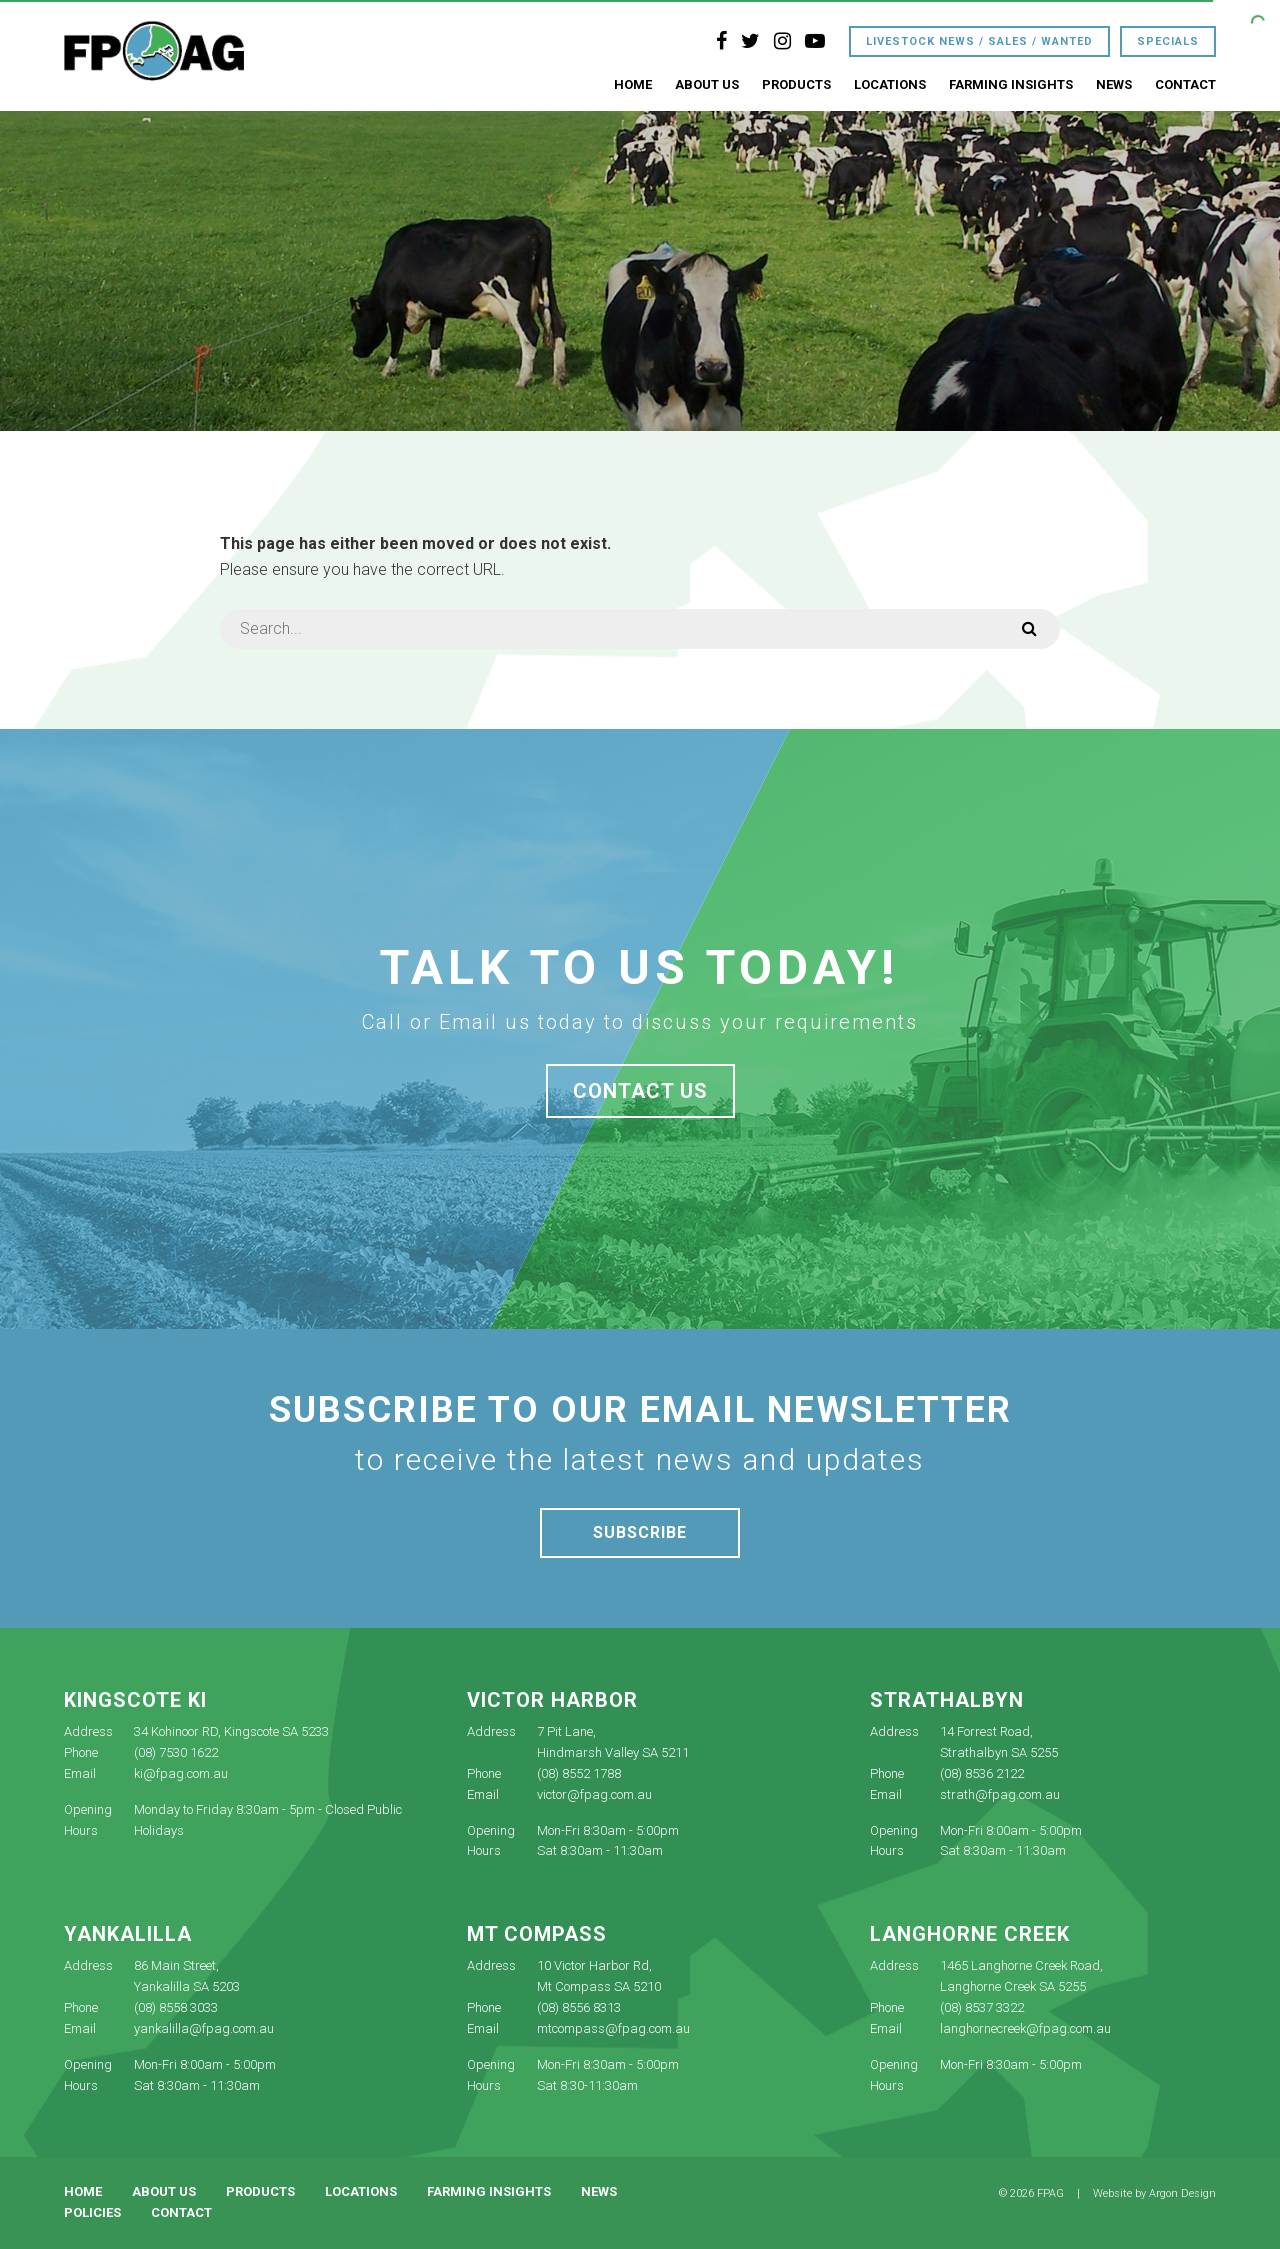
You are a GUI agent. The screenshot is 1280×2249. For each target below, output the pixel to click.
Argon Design (1182, 2193)
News (1114, 84)
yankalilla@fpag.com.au (204, 2028)
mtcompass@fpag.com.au (613, 2028)
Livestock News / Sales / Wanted (979, 41)
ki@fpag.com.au (181, 1773)
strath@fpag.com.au (1000, 1794)
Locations (890, 84)
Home (633, 84)
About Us (707, 84)
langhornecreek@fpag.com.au (1025, 2028)
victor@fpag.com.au (594, 1794)
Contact (1185, 84)
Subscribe (640, 1532)
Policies (92, 2212)
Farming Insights (1011, 84)
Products (796, 84)
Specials (1168, 41)
